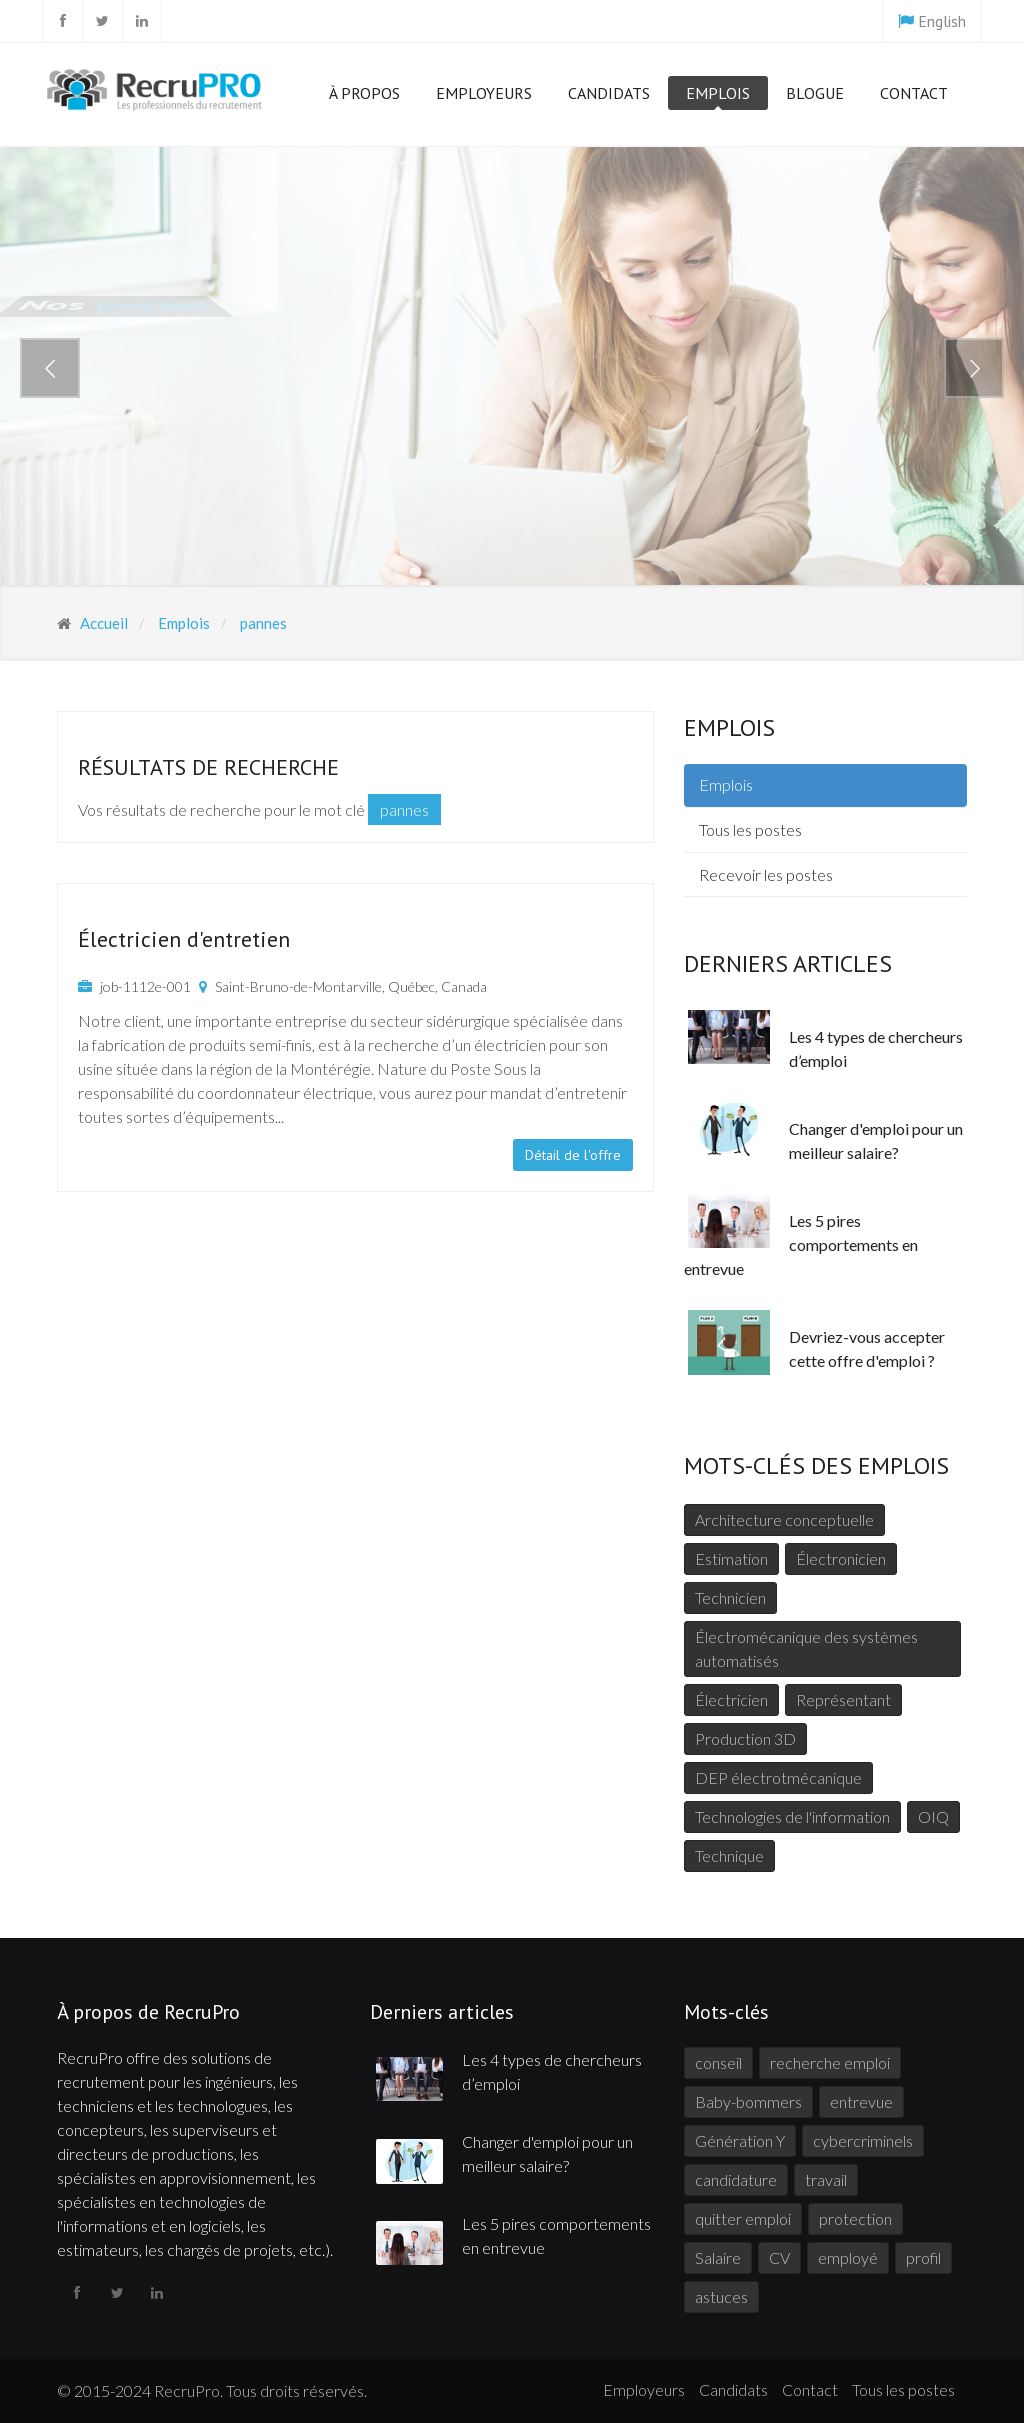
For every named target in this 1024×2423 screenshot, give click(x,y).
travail (826, 2179)
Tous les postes (750, 829)
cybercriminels (863, 2140)
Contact (914, 93)
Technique (729, 1855)
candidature (736, 2179)
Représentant (843, 1699)
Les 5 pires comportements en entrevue (801, 1244)
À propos (364, 96)
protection (855, 2218)
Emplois (718, 96)
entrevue (861, 2101)
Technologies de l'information (792, 1816)
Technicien (730, 1597)
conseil (718, 2062)
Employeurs (484, 96)
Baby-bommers (748, 2101)
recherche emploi (830, 2062)
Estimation (731, 1558)
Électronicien (841, 1558)
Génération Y (740, 2140)
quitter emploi (743, 2218)
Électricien (731, 1699)
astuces (721, 2296)
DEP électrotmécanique (778, 1777)
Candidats (609, 96)
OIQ (933, 1816)
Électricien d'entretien (184, 939)
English (942, 21)
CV (779, 2257)
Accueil (102, 623)
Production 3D (745, 1738)
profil (923, 2257)
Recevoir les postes (766, 874)
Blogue (815, 93)
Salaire (718, 2257)
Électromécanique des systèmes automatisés (806, 1648)
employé (848, 2257)
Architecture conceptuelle (784, 1519)
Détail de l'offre (573, 1155)
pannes (262, 623)
